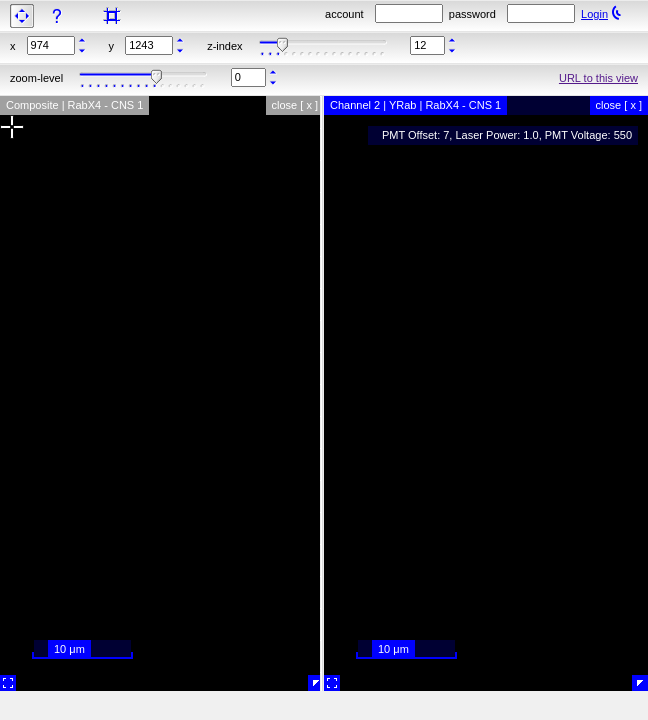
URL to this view (598, 78)
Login (594, 14)
